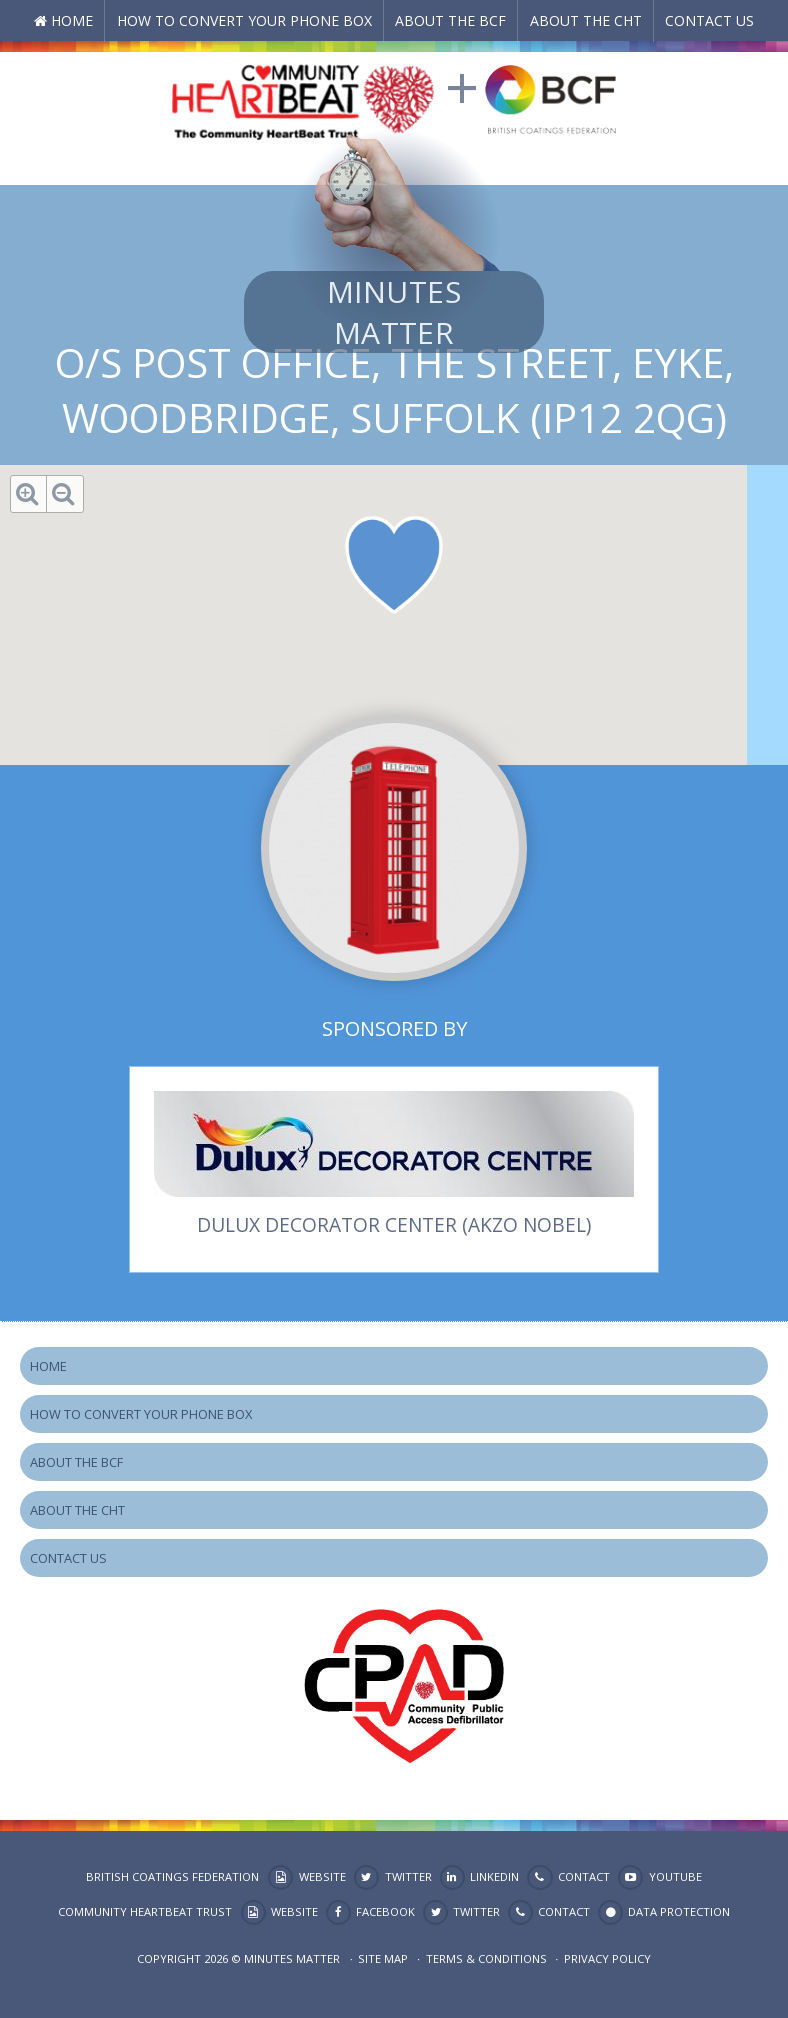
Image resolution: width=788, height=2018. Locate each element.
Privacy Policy (607, 1958)
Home (72, 20)
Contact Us (709, 20)
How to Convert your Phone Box (244, 20)
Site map (383, 1958)
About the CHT (586, 20)
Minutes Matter (394, 312)
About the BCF (450, 20)
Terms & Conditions (486, 1958)
